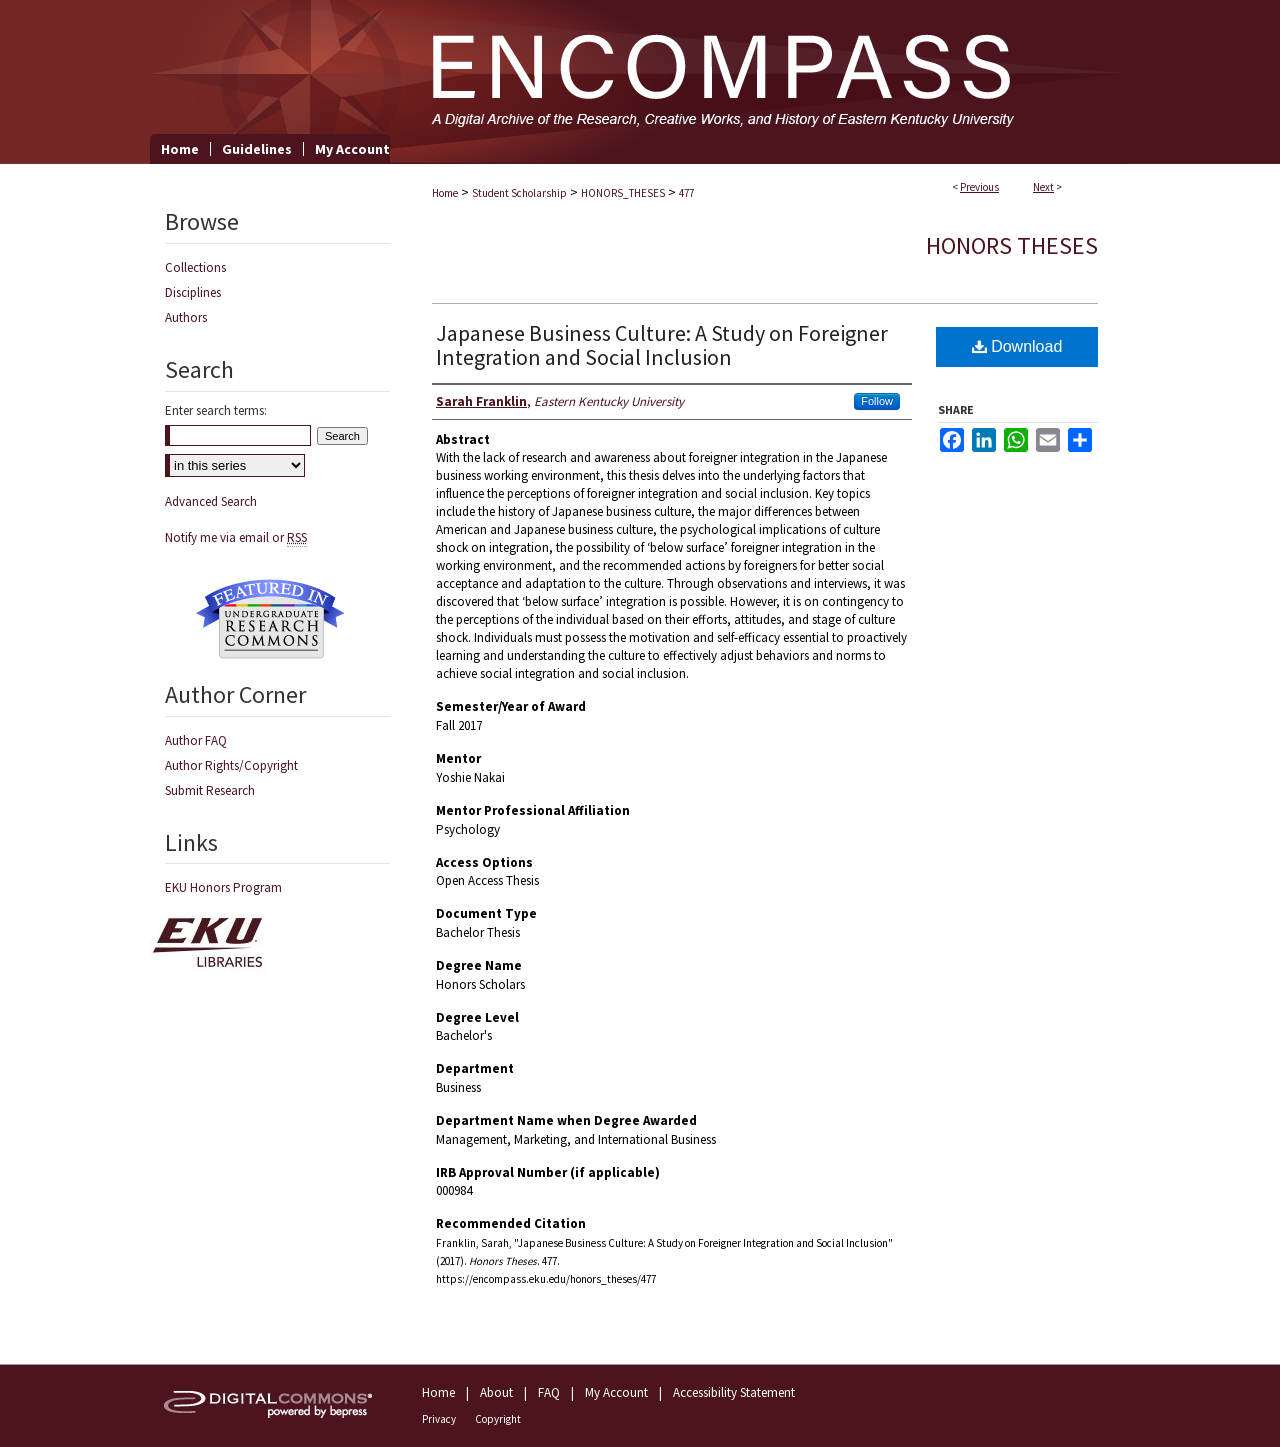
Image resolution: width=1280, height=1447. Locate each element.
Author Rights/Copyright (231, 765)
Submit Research (210, 790)
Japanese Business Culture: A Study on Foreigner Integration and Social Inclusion (662, 345)
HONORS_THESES (623, 193)
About (496, 1392)
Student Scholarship (519, 193)
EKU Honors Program (223, 887)
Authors (186, 317)
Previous (979, 187)
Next (1043, 187)
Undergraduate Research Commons (270, 619)
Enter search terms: (216, 410)
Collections (195, 267)
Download (1017, 346)
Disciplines (193, 292)
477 (686, 193)
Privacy (439, 1419)
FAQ (549, 1392)
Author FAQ (196, 740)
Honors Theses (1012, 245)
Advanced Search (211, 501)
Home (445, 193)
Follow (877, 401)
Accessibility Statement (734, 1392)
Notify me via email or (236, 537)
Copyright (498, 1419)
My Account (616, 1392)
